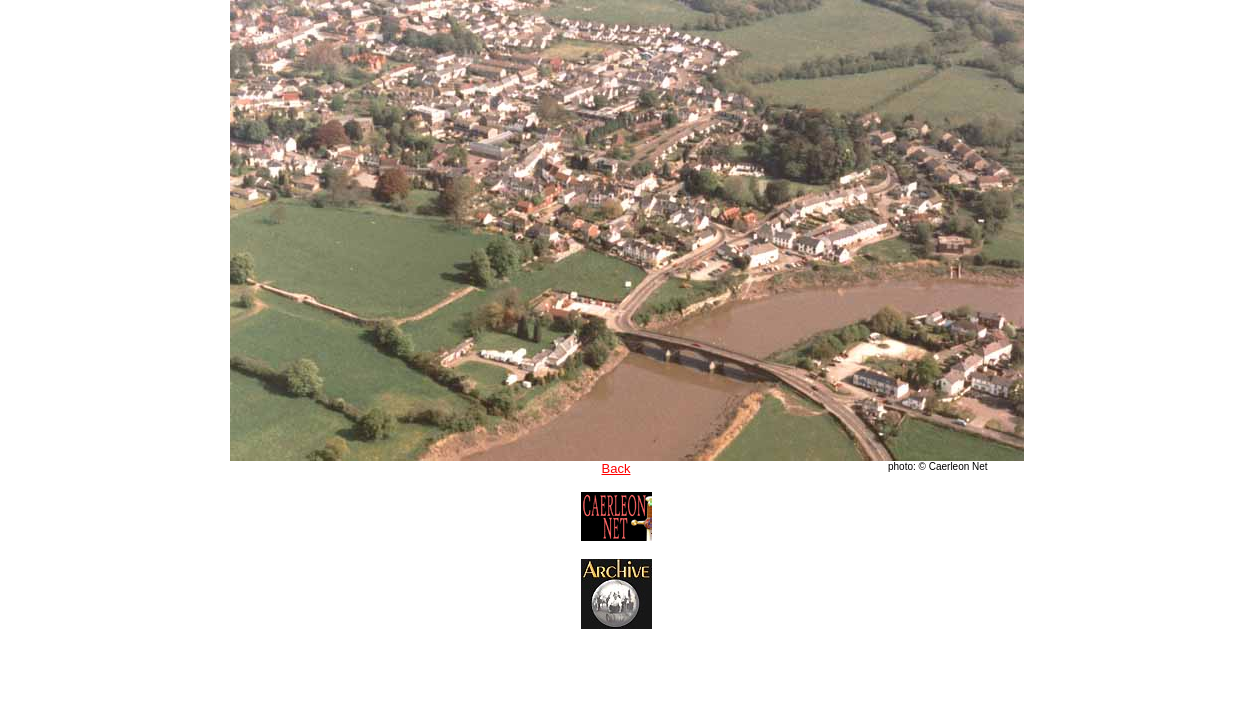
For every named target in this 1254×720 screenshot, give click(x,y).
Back (616, 468)
